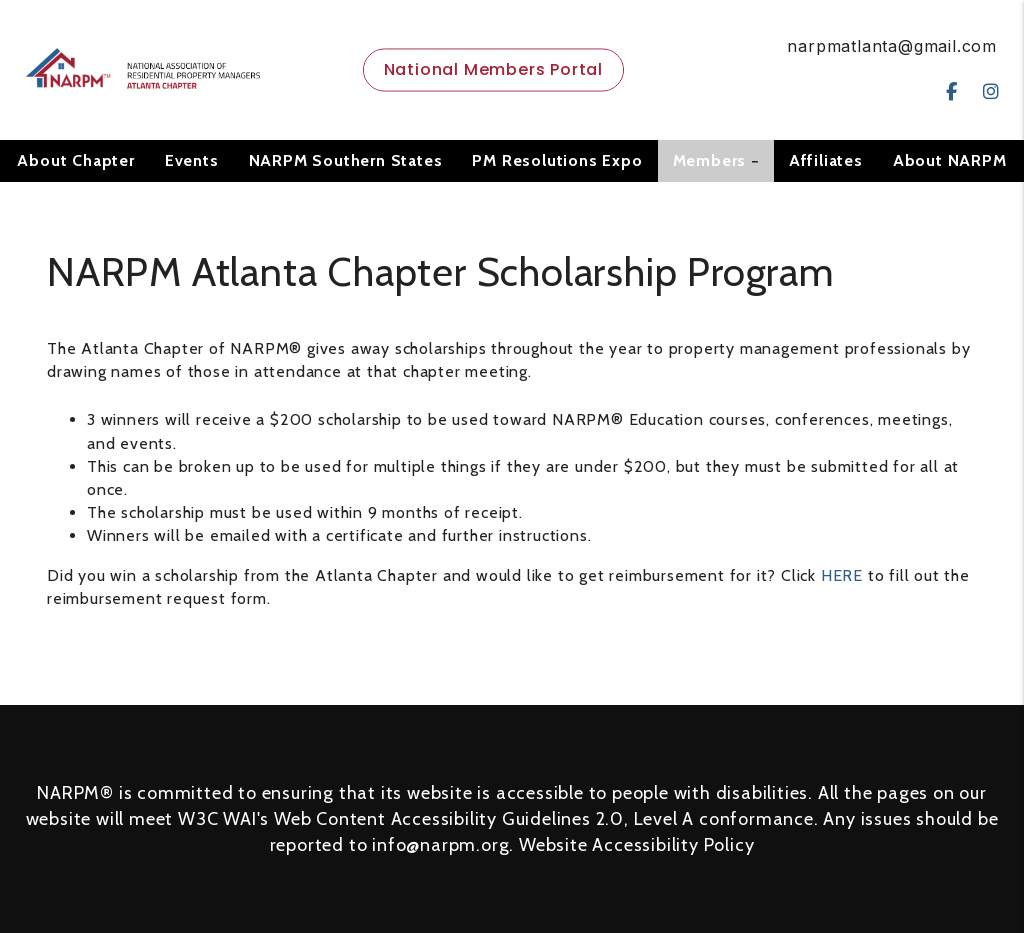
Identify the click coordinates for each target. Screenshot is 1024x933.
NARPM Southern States (346, 160)
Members (710, 160)
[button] (951, 92)
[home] (140, 68)
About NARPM (950, 160)
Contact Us (512, 202)
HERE (842, 575)
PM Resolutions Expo (557, 160)
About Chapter (75, 160)
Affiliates (826, 160)
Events (192, 160)
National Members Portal (493, 69)
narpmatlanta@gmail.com (892, 46)
